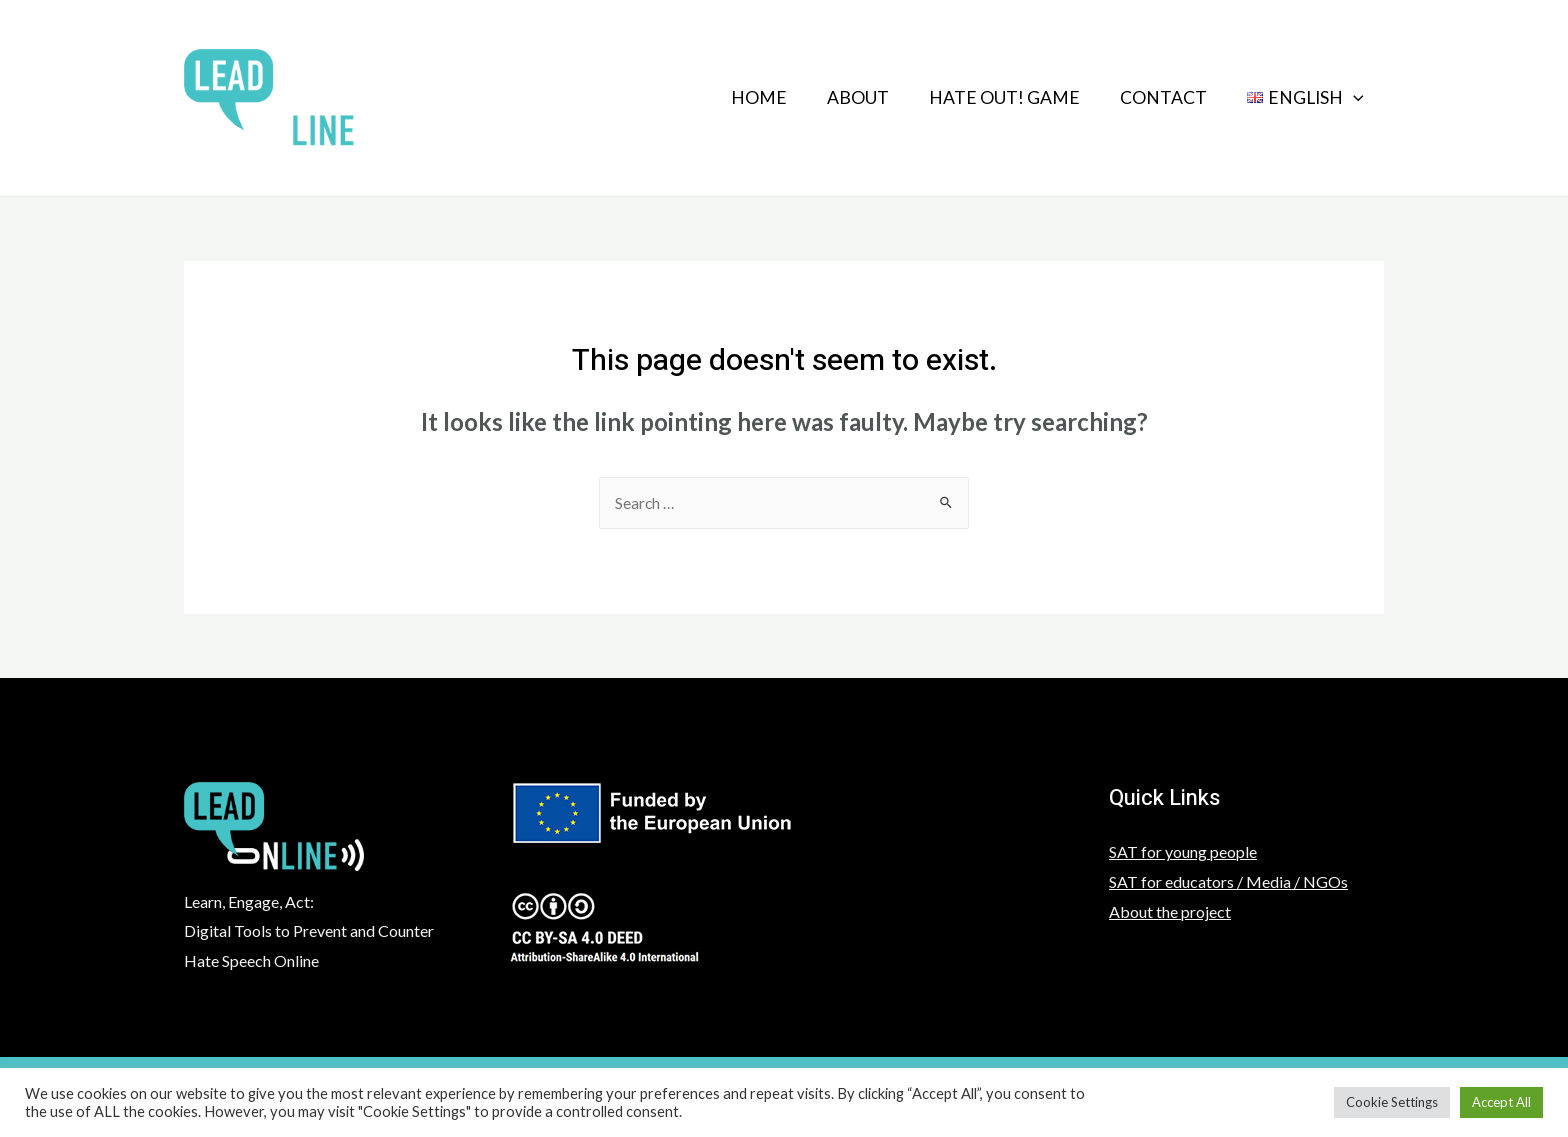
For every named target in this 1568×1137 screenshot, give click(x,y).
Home (723, 97)
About (830, 97)
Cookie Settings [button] (1392, 1102)
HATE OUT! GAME (984, 97)
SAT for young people (1183, 852)
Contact (1151, 97)
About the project (1170, 912)
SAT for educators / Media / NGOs (1228, 882)
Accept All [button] (1501, 1102)
